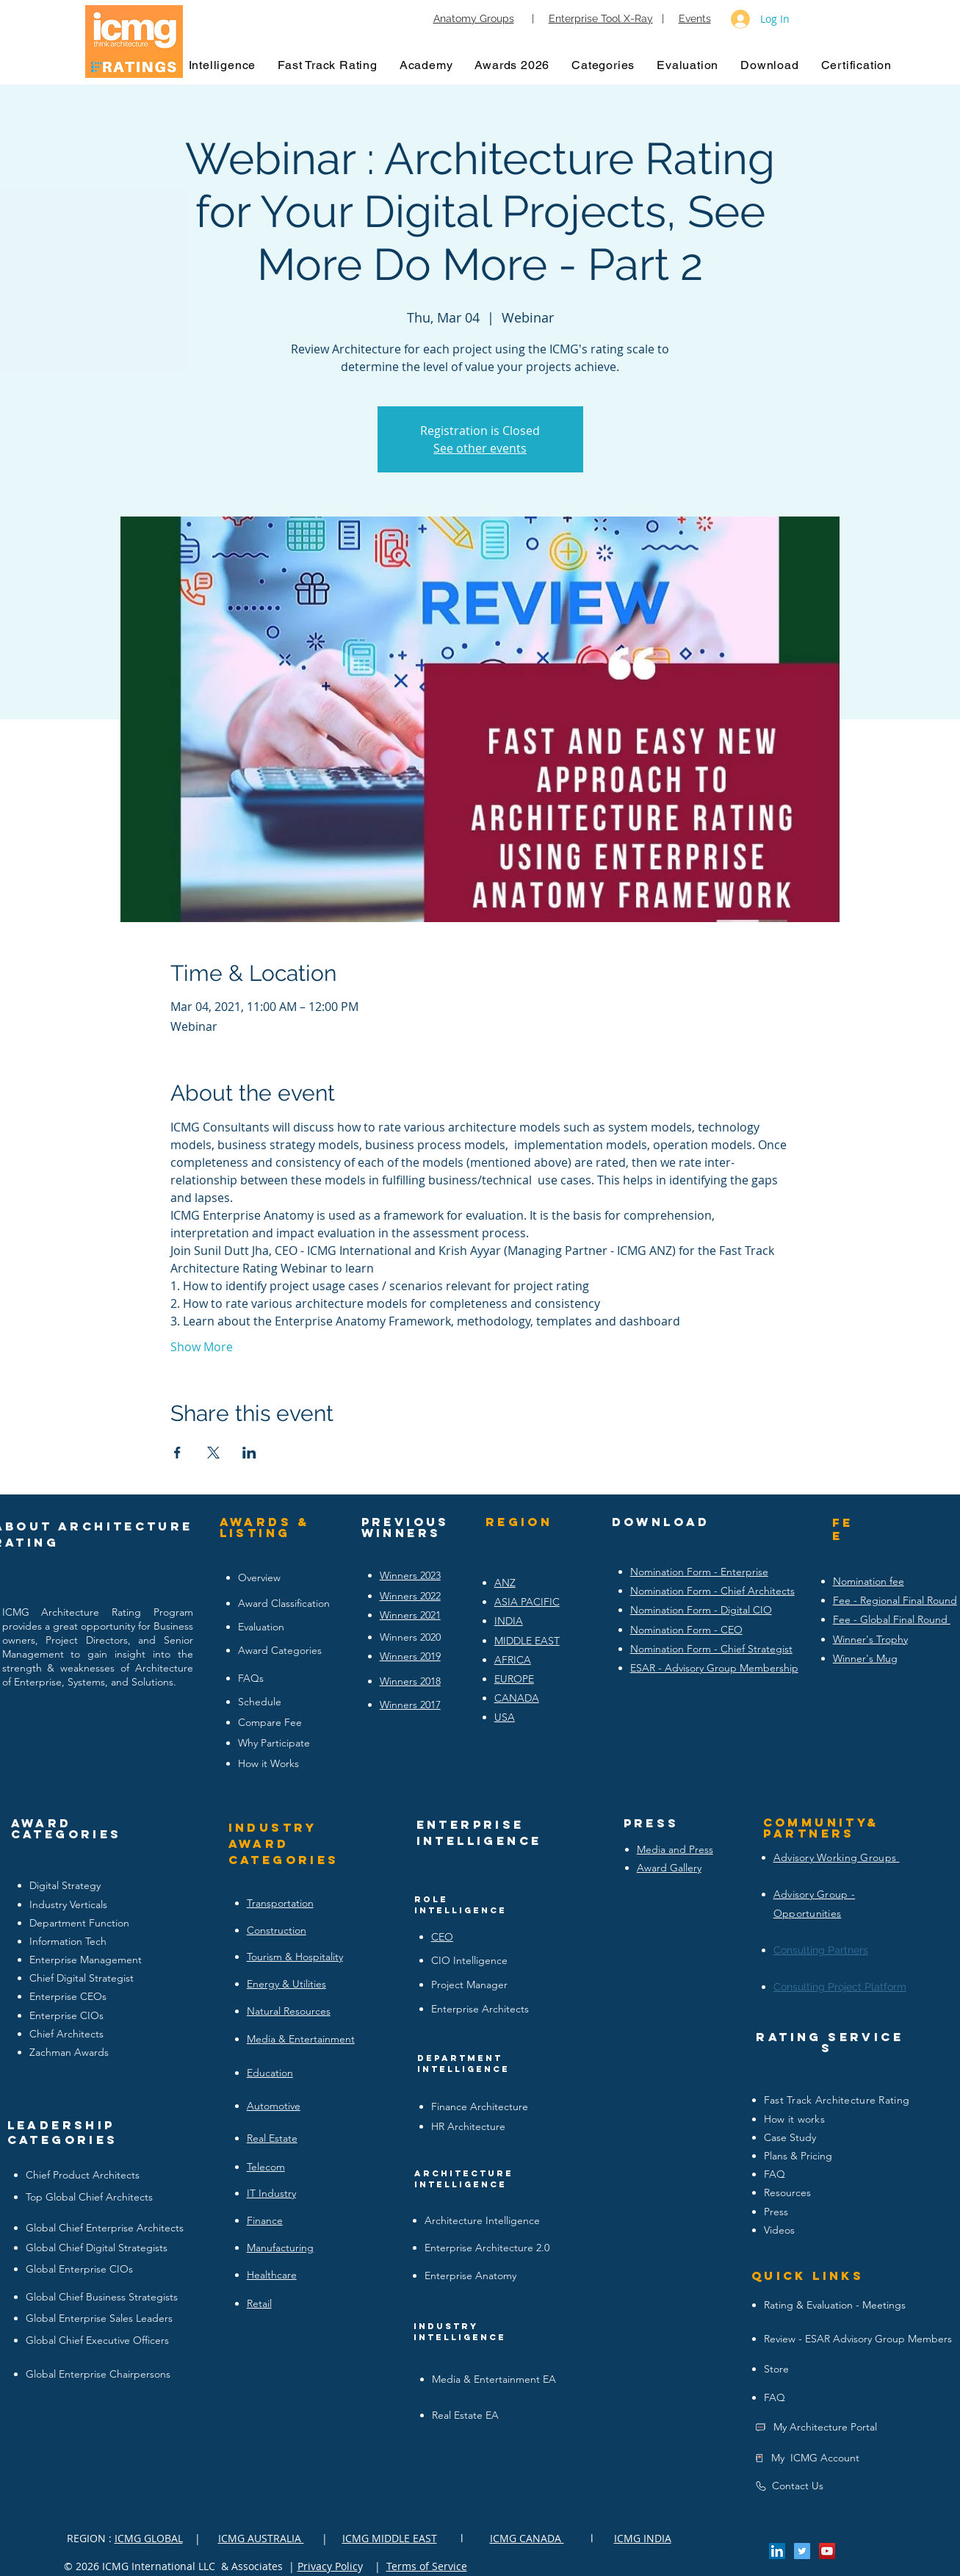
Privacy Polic (327, 2566)
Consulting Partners (820, 1950)
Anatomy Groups (473, 18)
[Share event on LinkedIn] (249, 1452)
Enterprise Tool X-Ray (601, 18)
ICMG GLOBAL (149, 2538)
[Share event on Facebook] (177, 1452)
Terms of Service (426, 2566)
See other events (480, 448)
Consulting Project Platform (839, 1987)
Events (695, 18)
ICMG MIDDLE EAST (389, 2538)
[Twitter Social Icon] (802, 2551)
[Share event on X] (213, 1452)
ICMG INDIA (642, 2538)
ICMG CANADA (527, 2538)
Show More (201, 1347)
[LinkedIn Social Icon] (777, 2551)
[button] (222, 64)
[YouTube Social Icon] (827, 2551)
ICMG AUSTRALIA (261, 2538)
